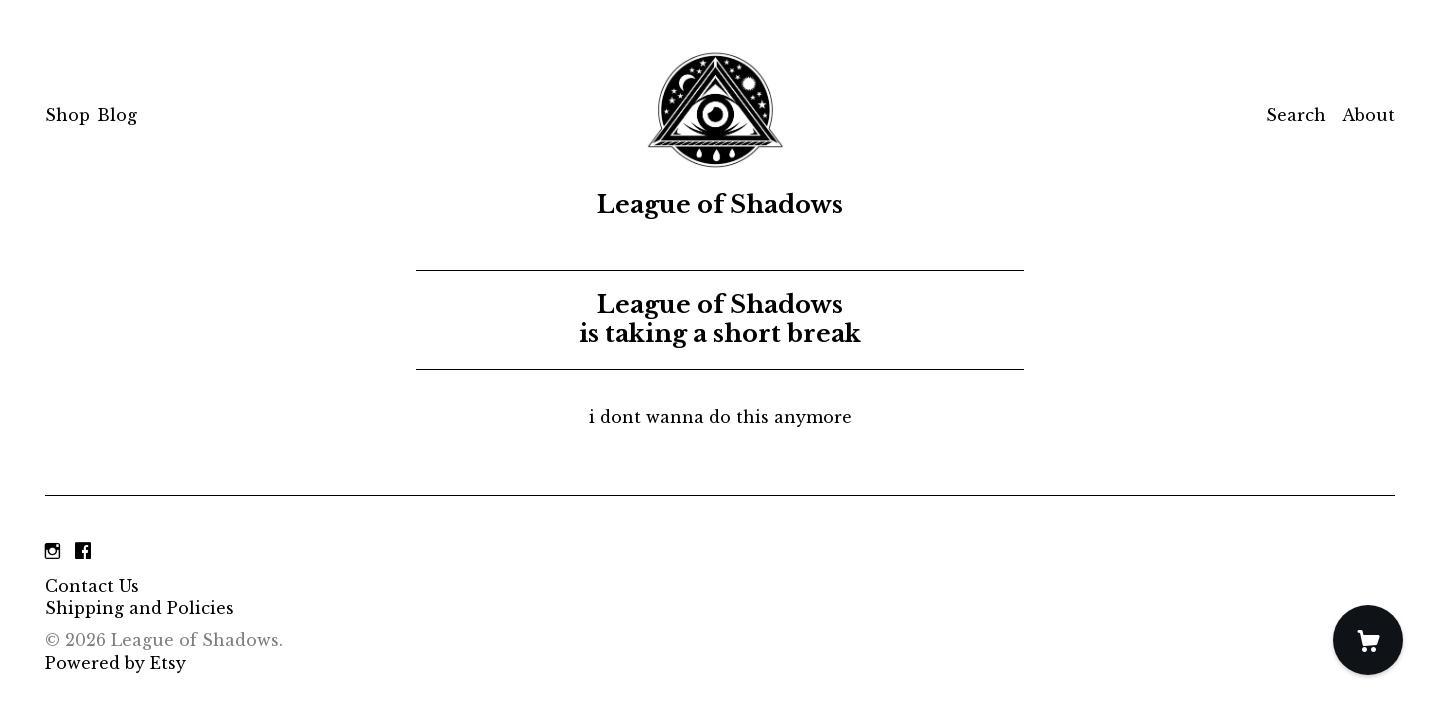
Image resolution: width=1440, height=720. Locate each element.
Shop (67, 115)
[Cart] (1368, 640)
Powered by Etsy (115, 663)
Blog (117, 115)
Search (1296, 115)
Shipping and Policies (139, 608)
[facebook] (83, 552)
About (1368, 115)
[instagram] (52, 552)
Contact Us (92, 586)
